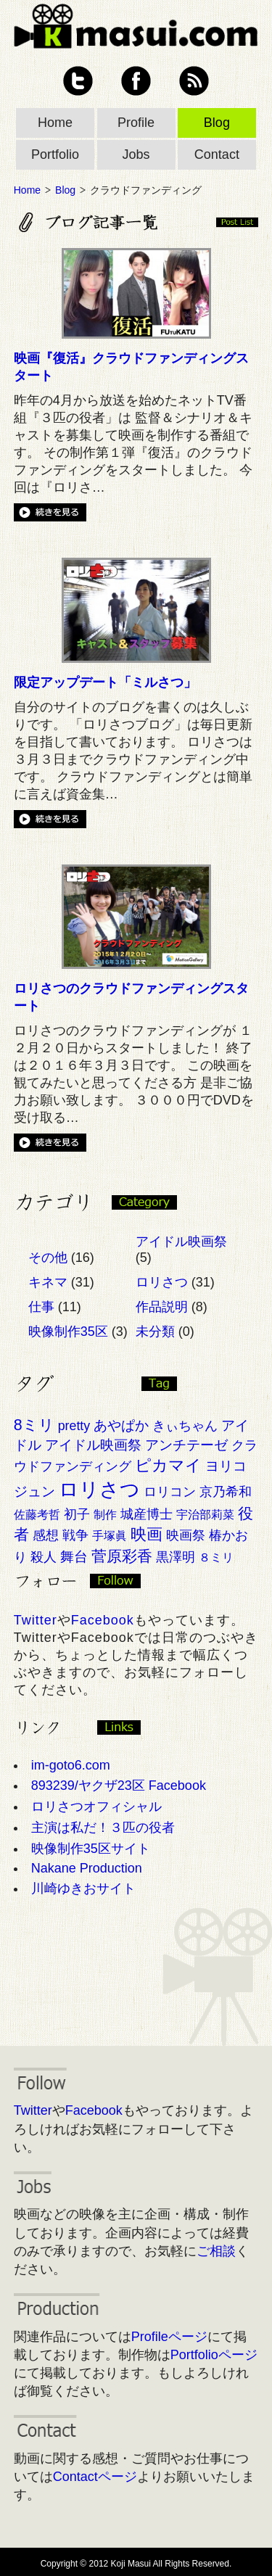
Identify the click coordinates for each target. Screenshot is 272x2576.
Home (55, 122)
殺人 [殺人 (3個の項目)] (43, 1557)
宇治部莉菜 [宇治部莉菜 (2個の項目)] (205, 1514)
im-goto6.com (70, 1765)
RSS (194, 81)
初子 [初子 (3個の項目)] (77, 1514)
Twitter (78, 81)
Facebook (136, 81)
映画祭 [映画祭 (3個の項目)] (185, 1535)
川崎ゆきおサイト (83, 1888)
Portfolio (55, 154)
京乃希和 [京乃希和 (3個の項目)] (225, 1492)
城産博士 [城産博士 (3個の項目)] (146, 1514)
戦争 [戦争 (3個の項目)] (75, 1535)
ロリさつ (162, 1282)
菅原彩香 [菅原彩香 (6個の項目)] (121, 1556)
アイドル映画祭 (181, 1241)
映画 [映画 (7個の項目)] (146, 1534)
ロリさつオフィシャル (96, 1806)
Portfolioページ (213, 2355)
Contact (216, 154)
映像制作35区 (68, 1331)
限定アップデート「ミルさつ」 (105, 682)
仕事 (41, 1307)
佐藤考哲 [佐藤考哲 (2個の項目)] (37, 1514)
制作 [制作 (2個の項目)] (105, 1514)
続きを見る (50, 512)
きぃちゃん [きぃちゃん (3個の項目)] (185, 1426)
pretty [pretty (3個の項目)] (74, 1426)
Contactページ (95, 2476)
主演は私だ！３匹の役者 (103, 1827)
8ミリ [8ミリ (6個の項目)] (34, 1425)
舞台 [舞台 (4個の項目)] (74, 1556)
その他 (47, 1257)
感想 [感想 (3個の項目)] (46, 1535)
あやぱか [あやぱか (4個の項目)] (121, 1425)
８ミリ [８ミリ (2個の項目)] (216, 1557)
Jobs (135, 154)
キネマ (47, 1282)
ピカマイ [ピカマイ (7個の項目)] (168, 1465)
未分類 (155, 1331)
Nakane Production (86, 1868)
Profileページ (169, 2336)
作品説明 (162, 1307)
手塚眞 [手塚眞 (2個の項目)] (109, 1536)
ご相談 (216, 2251)
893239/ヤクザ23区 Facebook (118, 1785)
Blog (217, 122)
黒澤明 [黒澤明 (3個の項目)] (175, 1557)
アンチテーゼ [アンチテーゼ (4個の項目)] (186, 1445)
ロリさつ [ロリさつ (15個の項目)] (99, 1489)
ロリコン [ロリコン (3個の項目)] (170, 1492)
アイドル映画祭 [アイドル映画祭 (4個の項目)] (93, 1445)
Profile (136, 122)
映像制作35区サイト (90, 1848)
